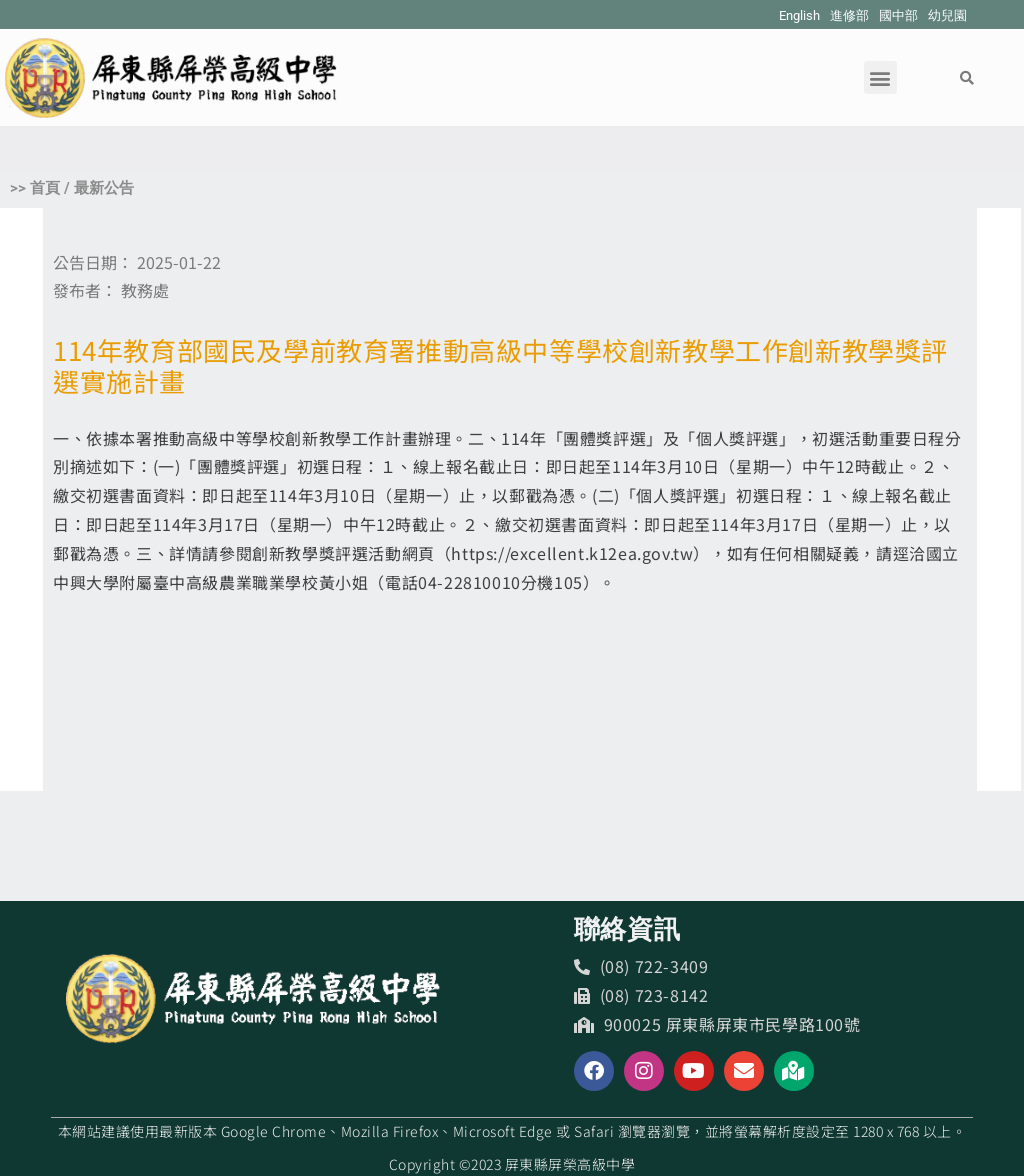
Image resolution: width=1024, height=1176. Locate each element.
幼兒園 (947, 15)
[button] (880, 77)
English (799, 15)
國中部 (898, 15)
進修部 (849, 15)
